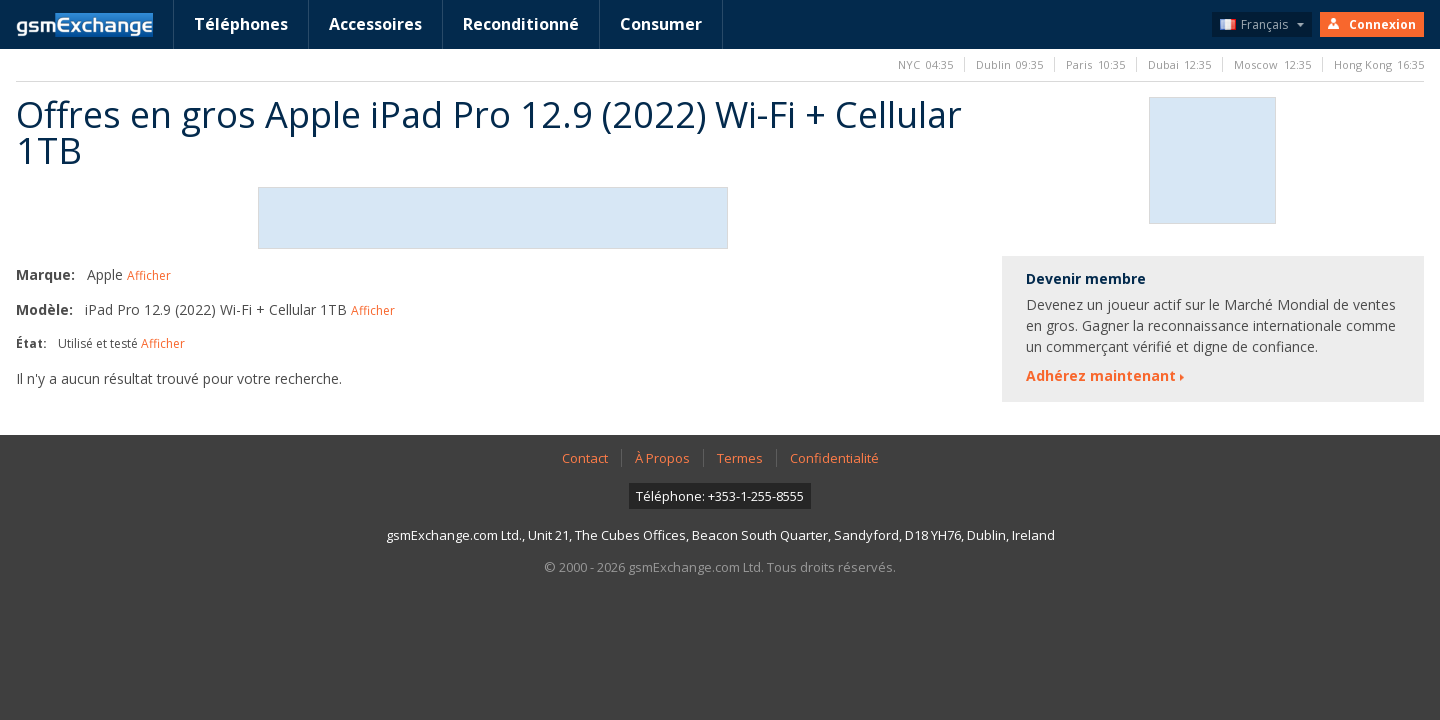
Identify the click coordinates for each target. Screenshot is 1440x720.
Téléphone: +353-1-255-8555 (720, 496)
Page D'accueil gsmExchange (84, 25)
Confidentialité (834, 458)
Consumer (661, 24)
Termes (740, 458)
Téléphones (241, 24)
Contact (585, 458)
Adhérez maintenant (1101, 375)
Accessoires (375, 24)
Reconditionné (521, 24)
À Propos (662, 458)
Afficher (149, 275)
